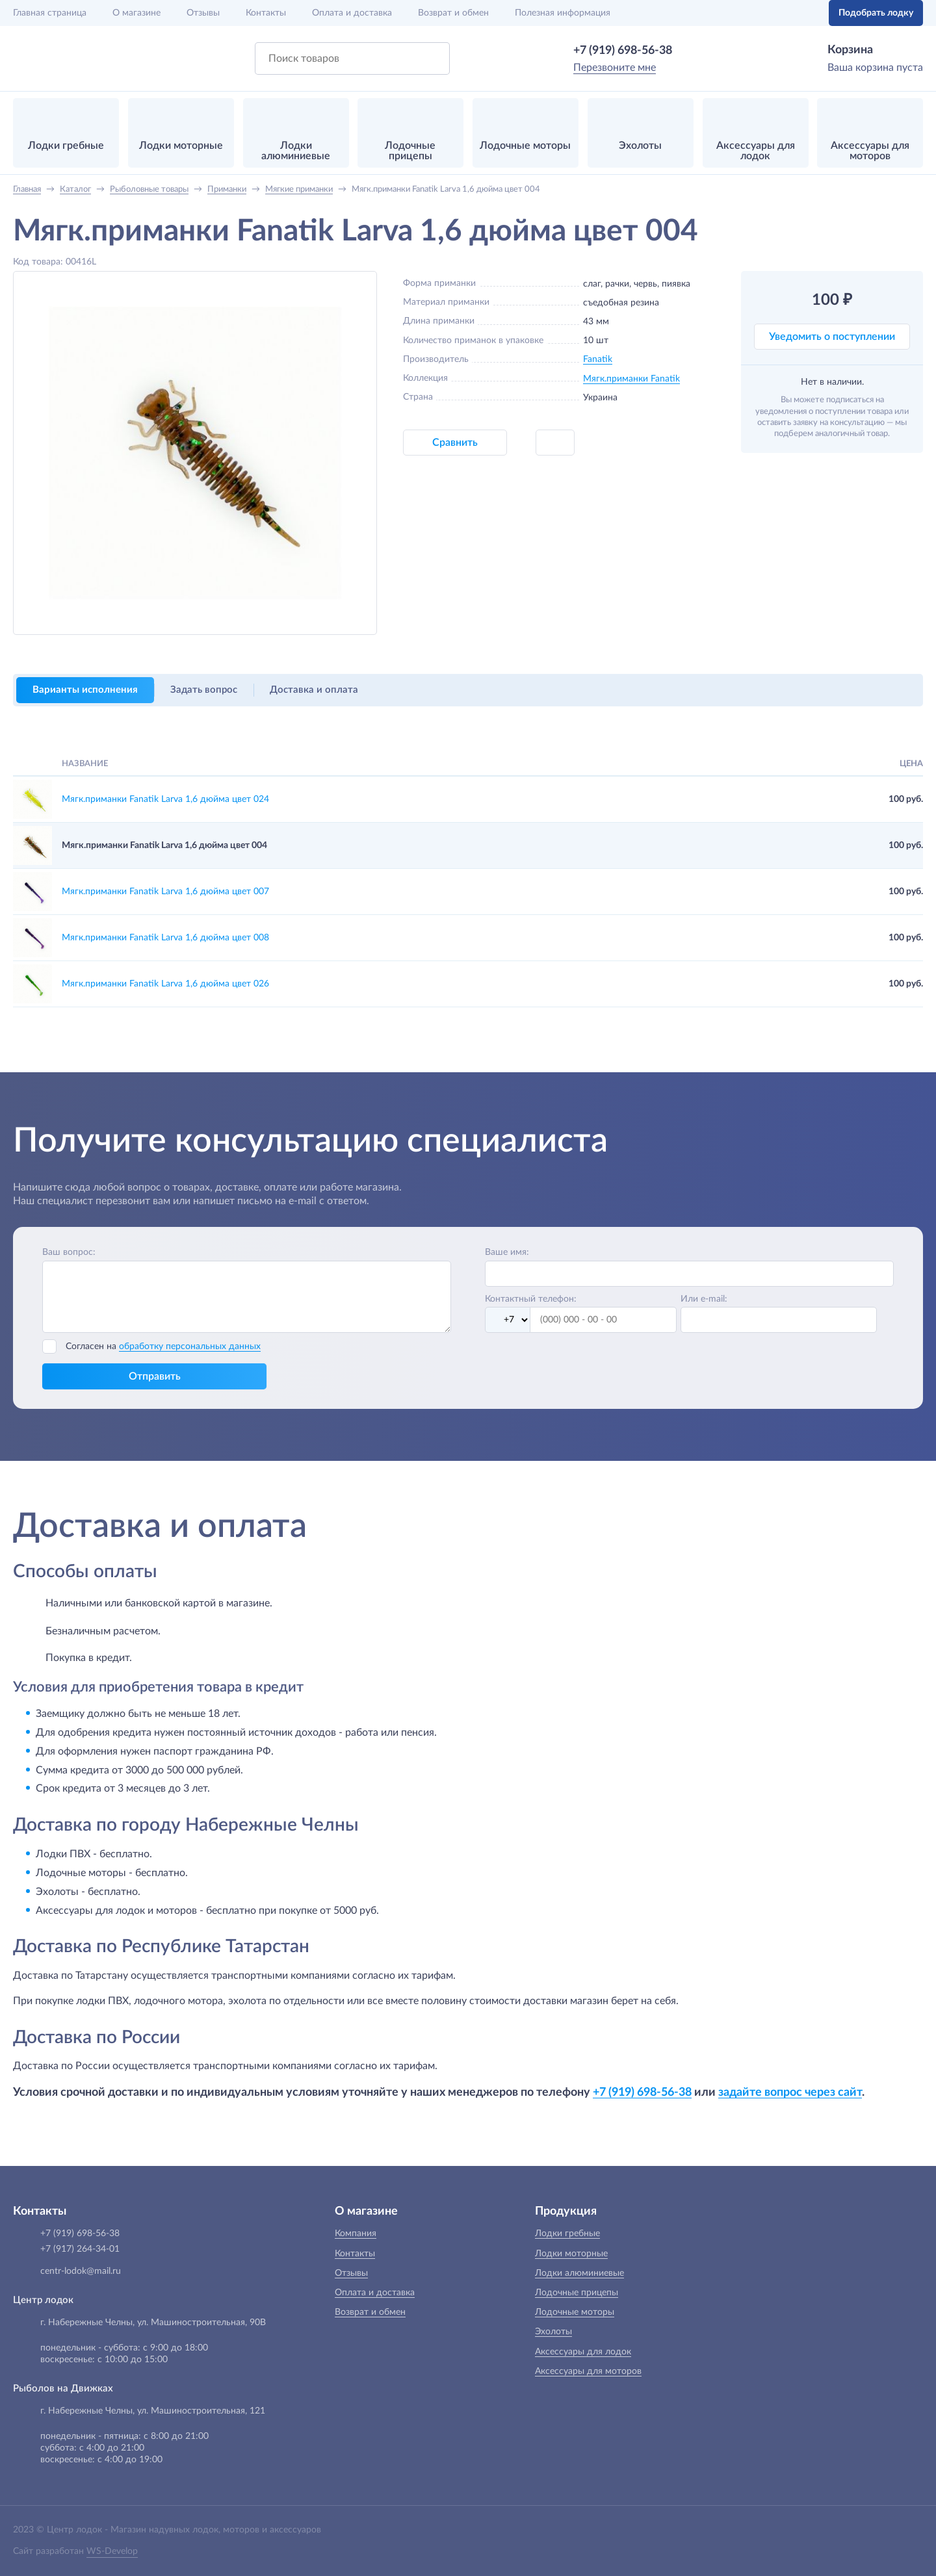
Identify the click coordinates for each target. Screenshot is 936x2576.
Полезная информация (562, 13)
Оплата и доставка (352, 13)
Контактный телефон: (531, 1299)
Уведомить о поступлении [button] (832, 336)
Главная (49, 13)
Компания (355, 2233)
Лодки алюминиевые (579, 2273)
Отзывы (203, 13)
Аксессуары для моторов (588, 2371)
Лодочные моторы (574, 2312)
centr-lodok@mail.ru (80, 2271)
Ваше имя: (507, 1252)
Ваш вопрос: (69, 1252)
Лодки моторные (571, 2253)
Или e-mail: (704, 1299)
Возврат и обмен (453, 13)
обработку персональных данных (190, 1346)
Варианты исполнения (85, 690)
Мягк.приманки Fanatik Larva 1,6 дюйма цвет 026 (165, 983)
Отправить (155, 1376)
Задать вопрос (203, 690)
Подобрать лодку (875, 13)
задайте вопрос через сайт (790, 2092)
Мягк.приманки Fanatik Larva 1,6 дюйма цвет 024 (165, 799)
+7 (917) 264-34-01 (80, 2249)
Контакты (266, 13)
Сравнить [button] (455, 442)
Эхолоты (553, 2331)
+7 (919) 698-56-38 (622, 51)
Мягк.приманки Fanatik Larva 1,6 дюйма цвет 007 (165, 891)
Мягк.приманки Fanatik (631, 378)
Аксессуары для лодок (583, 2351)
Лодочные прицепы (576, 2292)
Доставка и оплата (314, 690)
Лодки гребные (567, 2233)
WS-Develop (112, 2551)
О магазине (136, 13)
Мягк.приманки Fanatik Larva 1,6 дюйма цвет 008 (165, 937)
